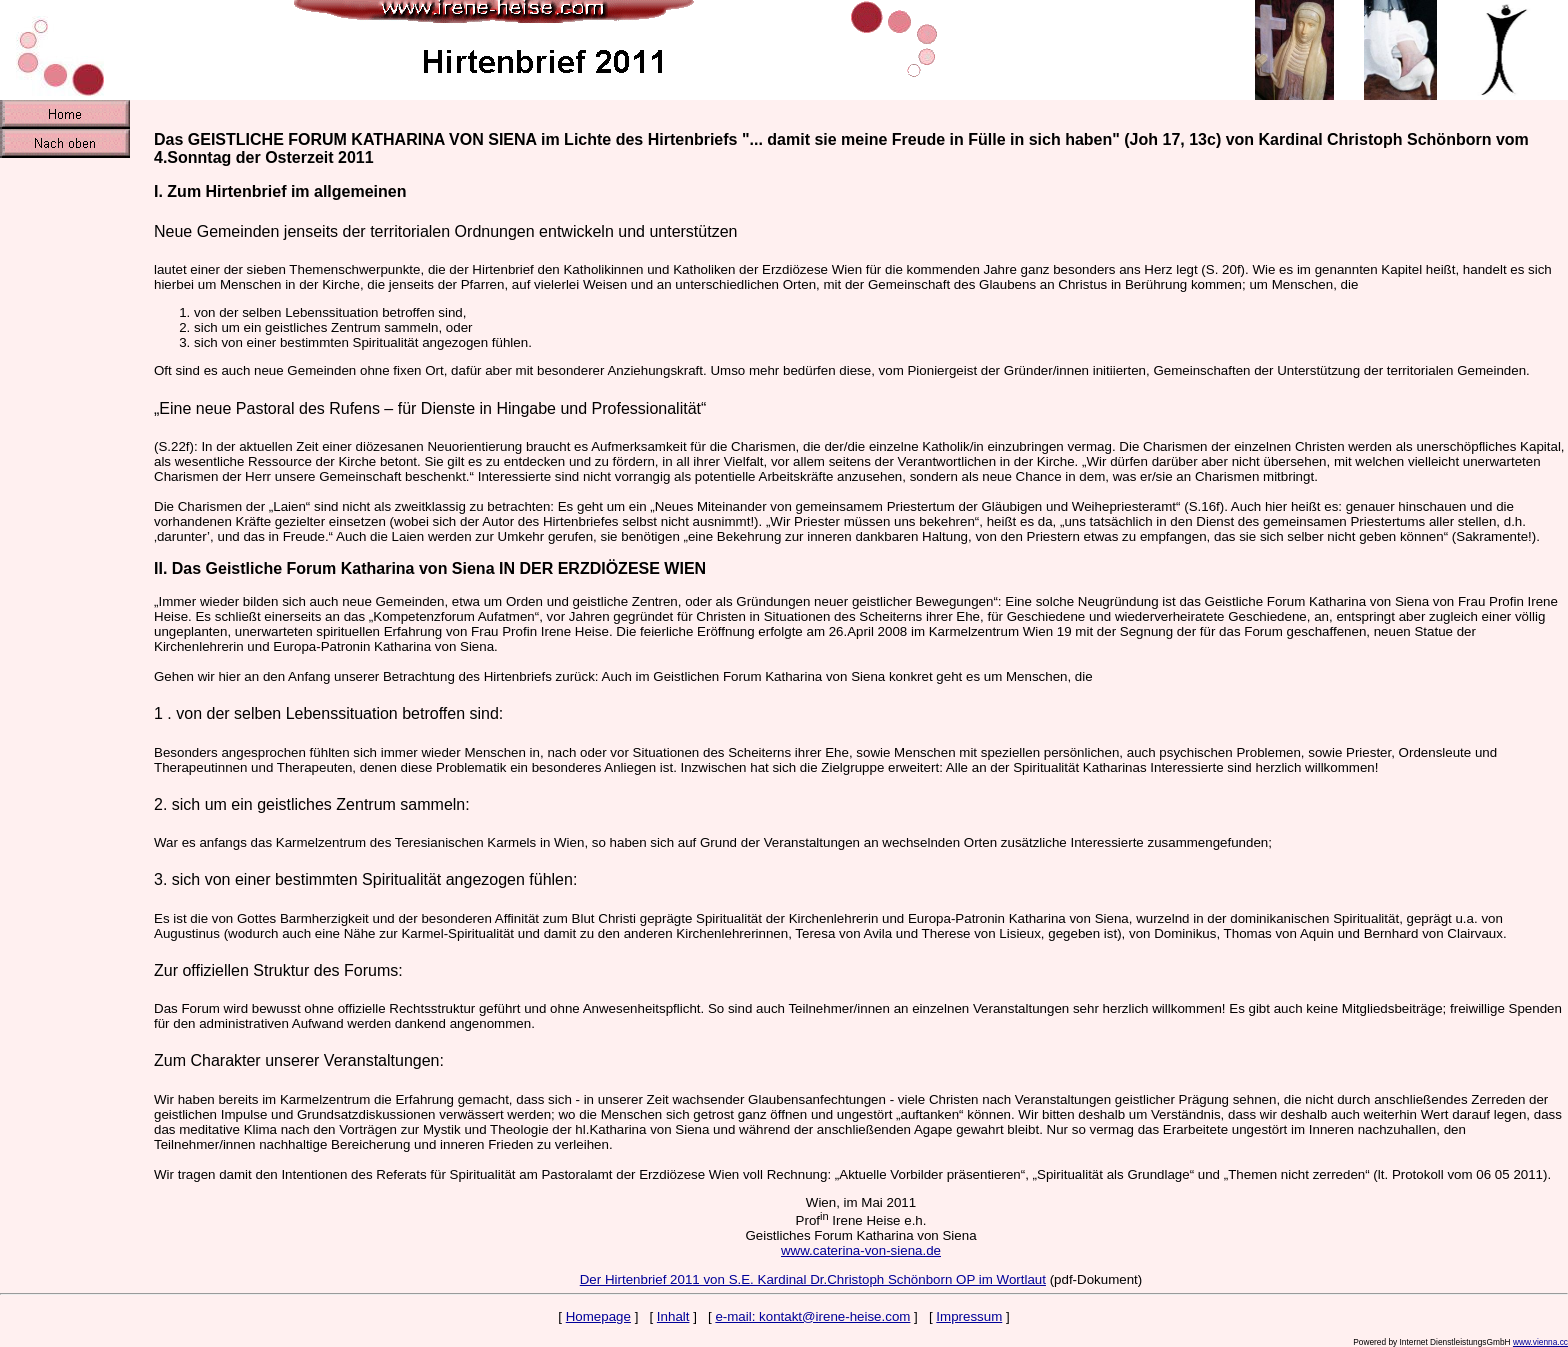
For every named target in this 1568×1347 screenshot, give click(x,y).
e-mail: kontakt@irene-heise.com (812, 1316)
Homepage (598, 1316)
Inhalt (673, 1316)
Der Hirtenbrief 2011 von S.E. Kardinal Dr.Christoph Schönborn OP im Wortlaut (813, 1279)
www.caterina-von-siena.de (861, 1250)
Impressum (969, 1316)
